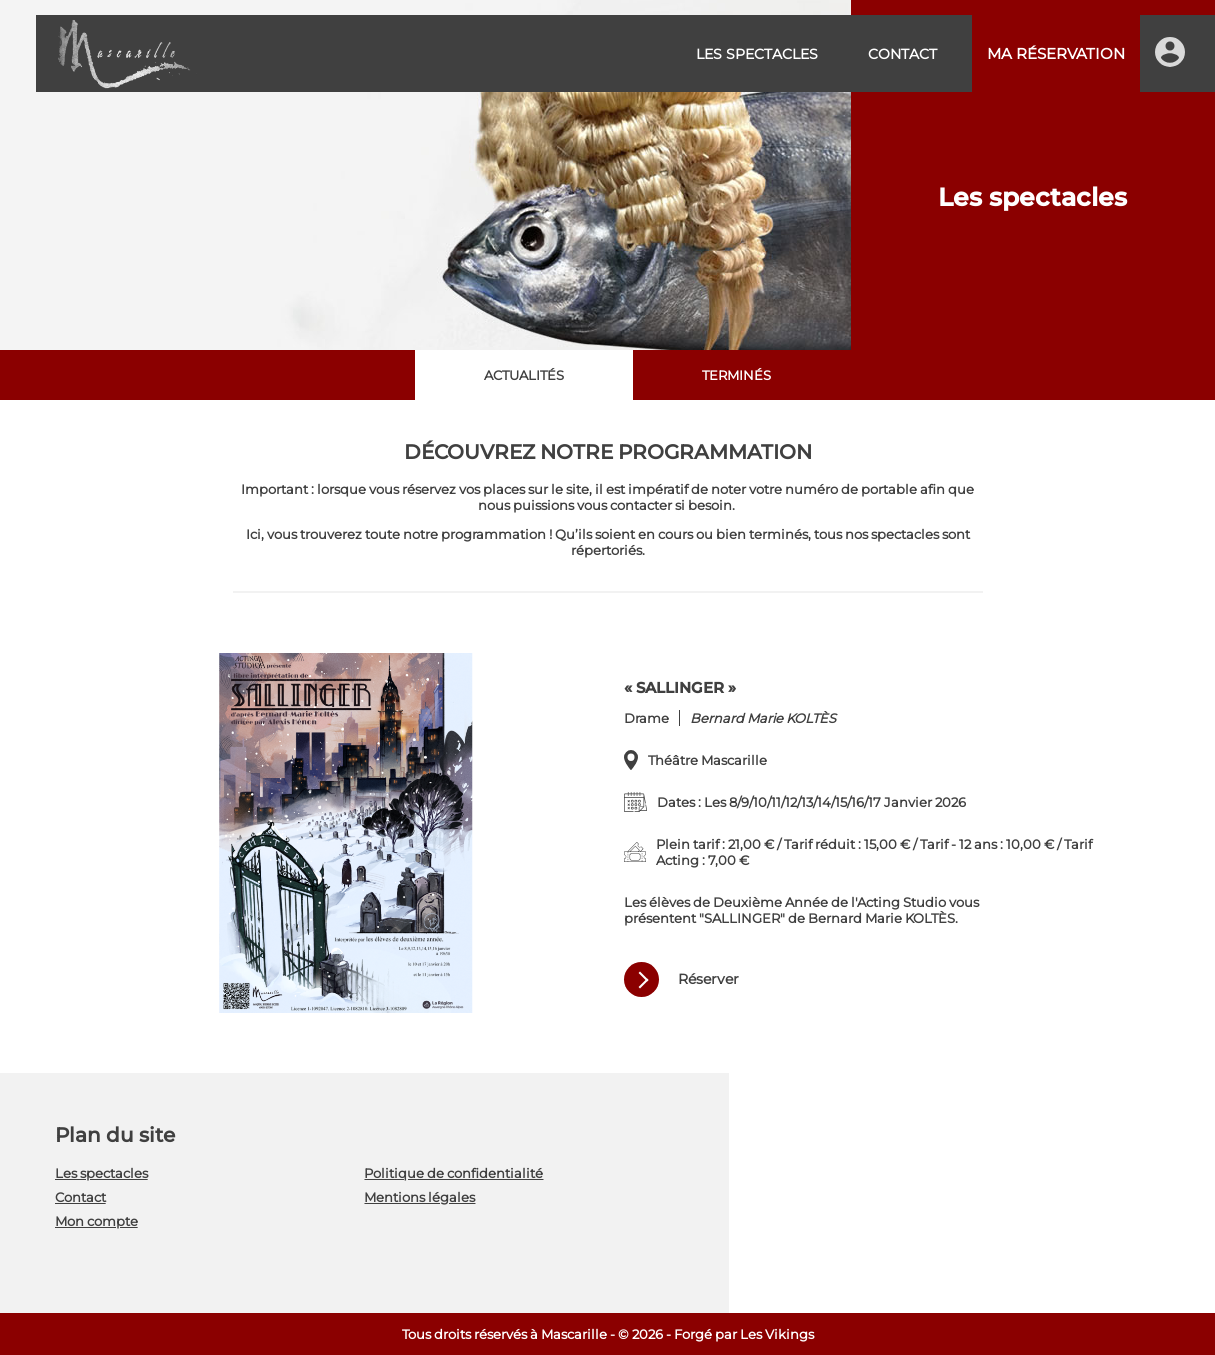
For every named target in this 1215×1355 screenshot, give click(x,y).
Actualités (524, 375)
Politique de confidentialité (453, 1173)
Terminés (736, 375)
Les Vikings (777, 1334)
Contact (902, 54)
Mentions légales (419, 1197)
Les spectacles (757, 54)
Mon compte (96, 1221)
